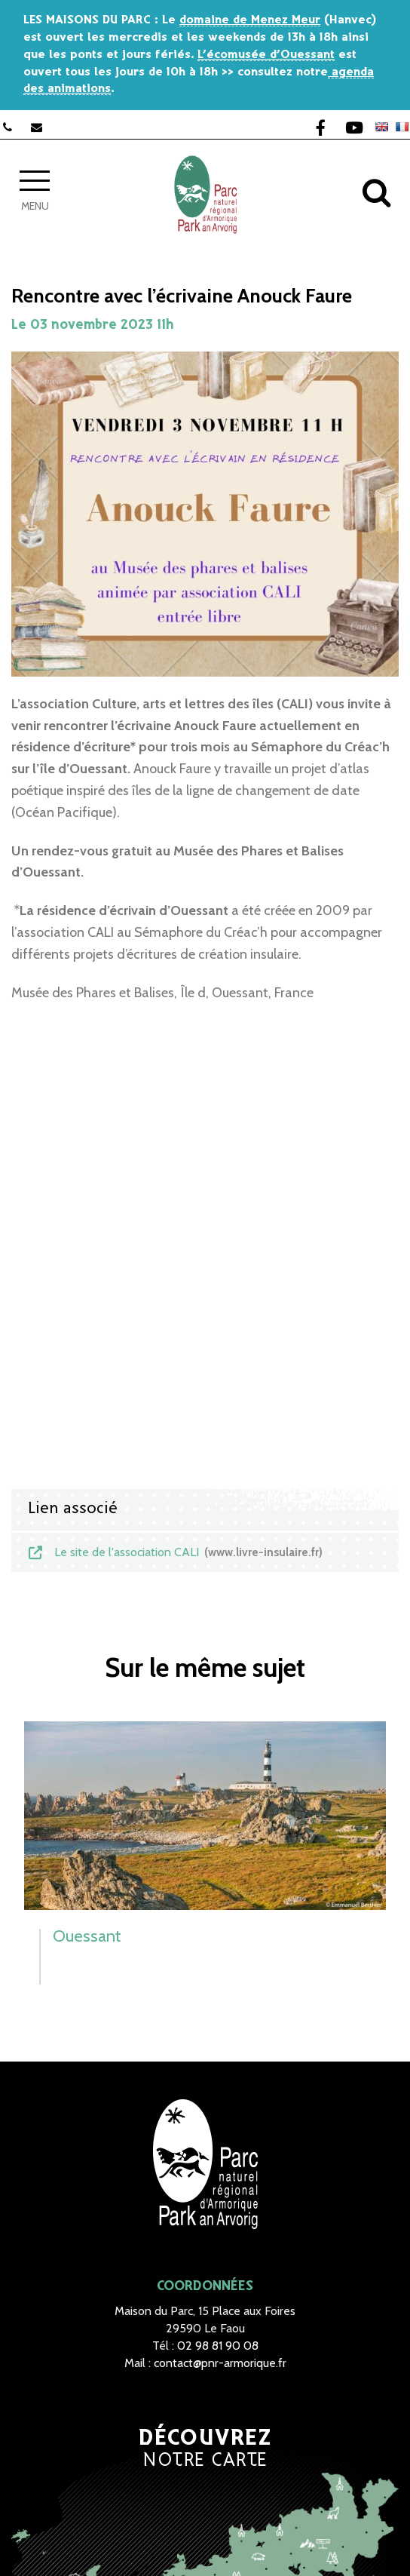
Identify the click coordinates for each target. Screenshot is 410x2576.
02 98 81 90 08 (218, 2345)
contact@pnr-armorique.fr (220, 2363)
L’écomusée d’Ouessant (266, 54)
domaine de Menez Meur (249, 20)
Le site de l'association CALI (174, 1552)
